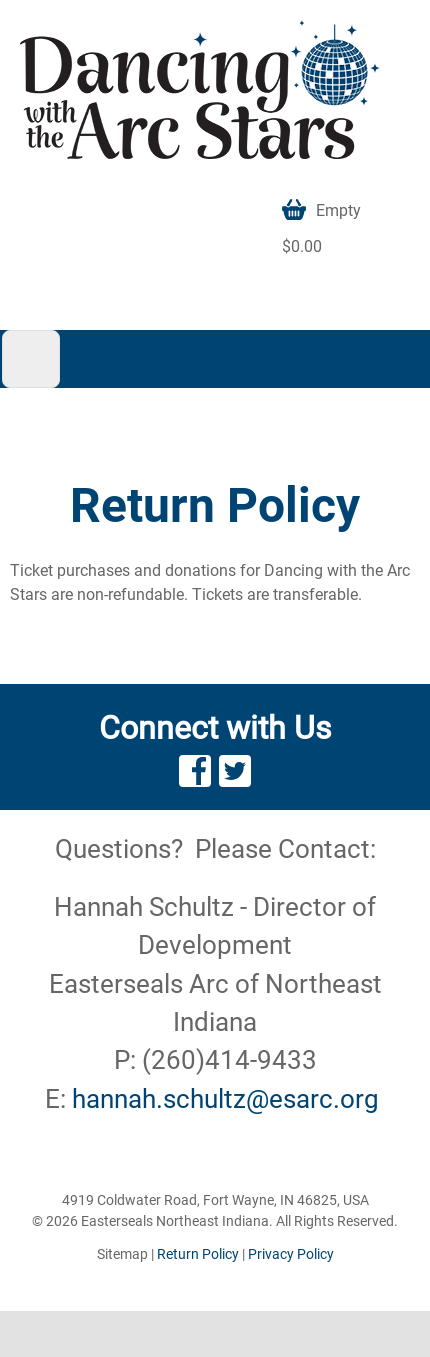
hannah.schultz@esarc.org (225, 1099)
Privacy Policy (291, 1254)
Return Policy (198, 1254)
